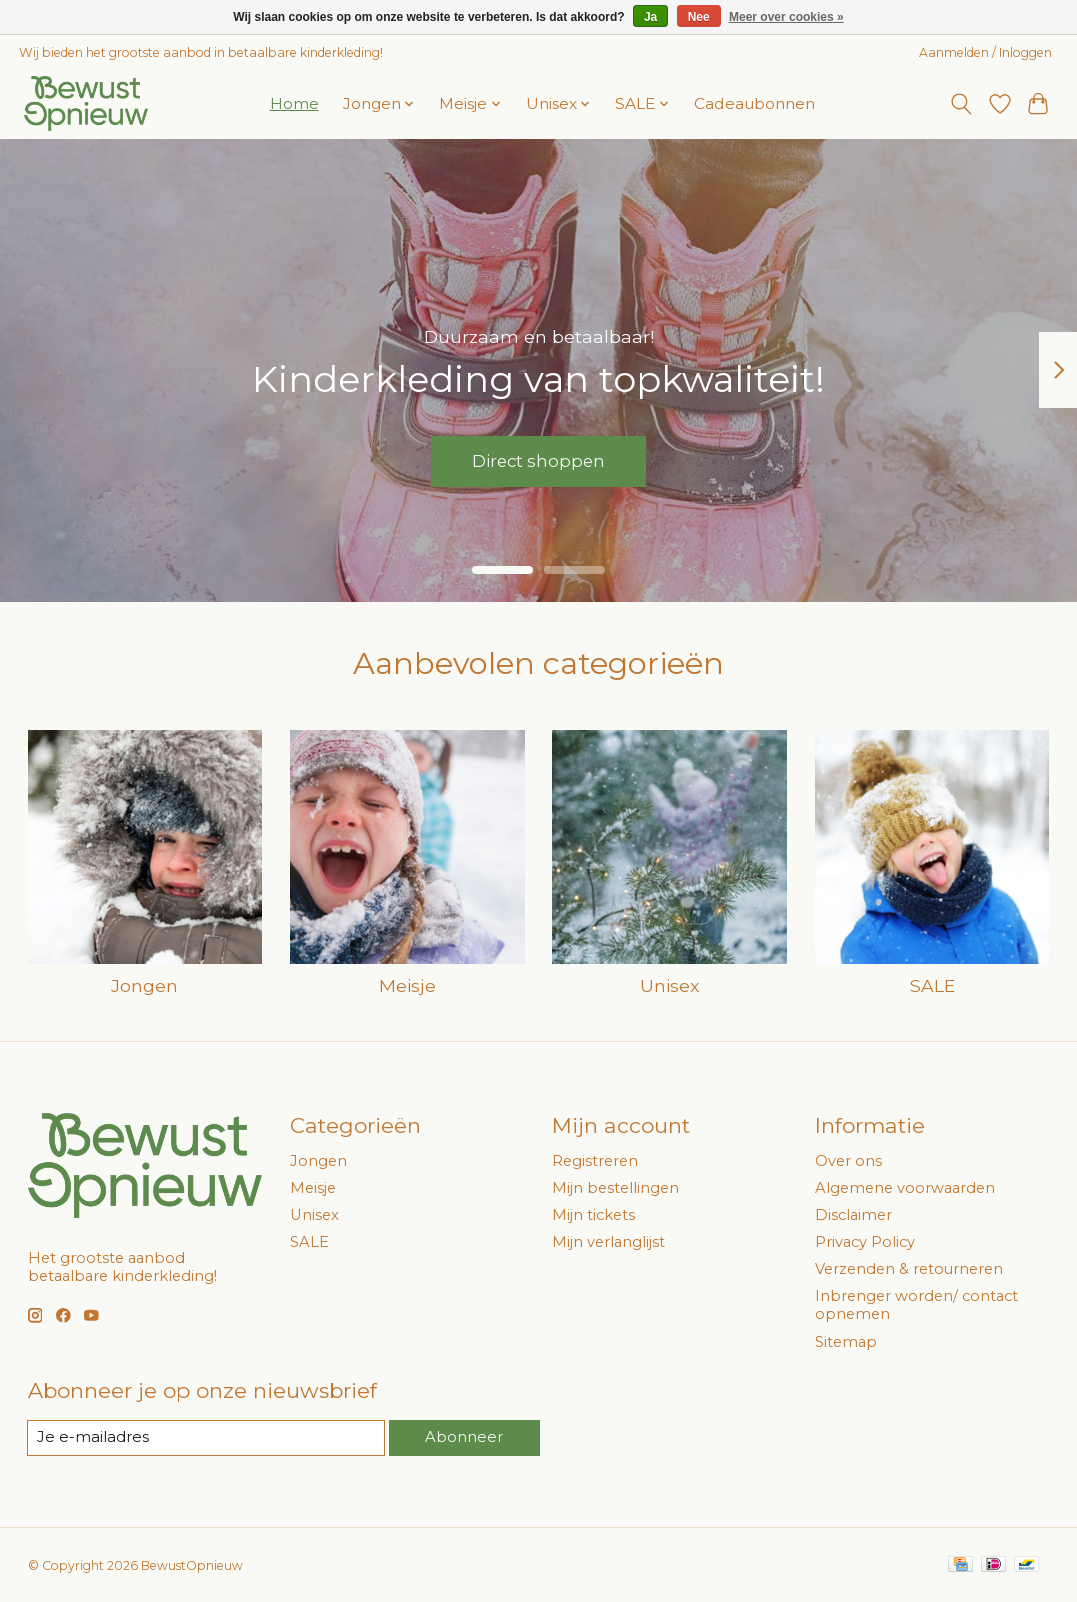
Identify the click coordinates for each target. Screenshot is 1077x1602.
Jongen (144, 985)
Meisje (407, 985)
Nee (699, 17)
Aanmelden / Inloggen (985, 52)
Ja (650, 17)
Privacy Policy (865, 1242)
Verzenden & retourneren (909, 1269)
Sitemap (846, 1342)
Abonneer (465, 1437)
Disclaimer (853, 1215)
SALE (932, 985)
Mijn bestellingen (615, 1188)
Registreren (595, 1161)
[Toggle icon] (960, 104)
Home (294, 103)
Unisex (669, 985)
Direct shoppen (538, 459)
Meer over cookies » (786, 17)
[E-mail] (207, 1438)
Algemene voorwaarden (905, 1188)
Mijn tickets (593, 1215)
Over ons (848, 1161)
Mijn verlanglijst (608, 1242)
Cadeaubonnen (754, 103)
